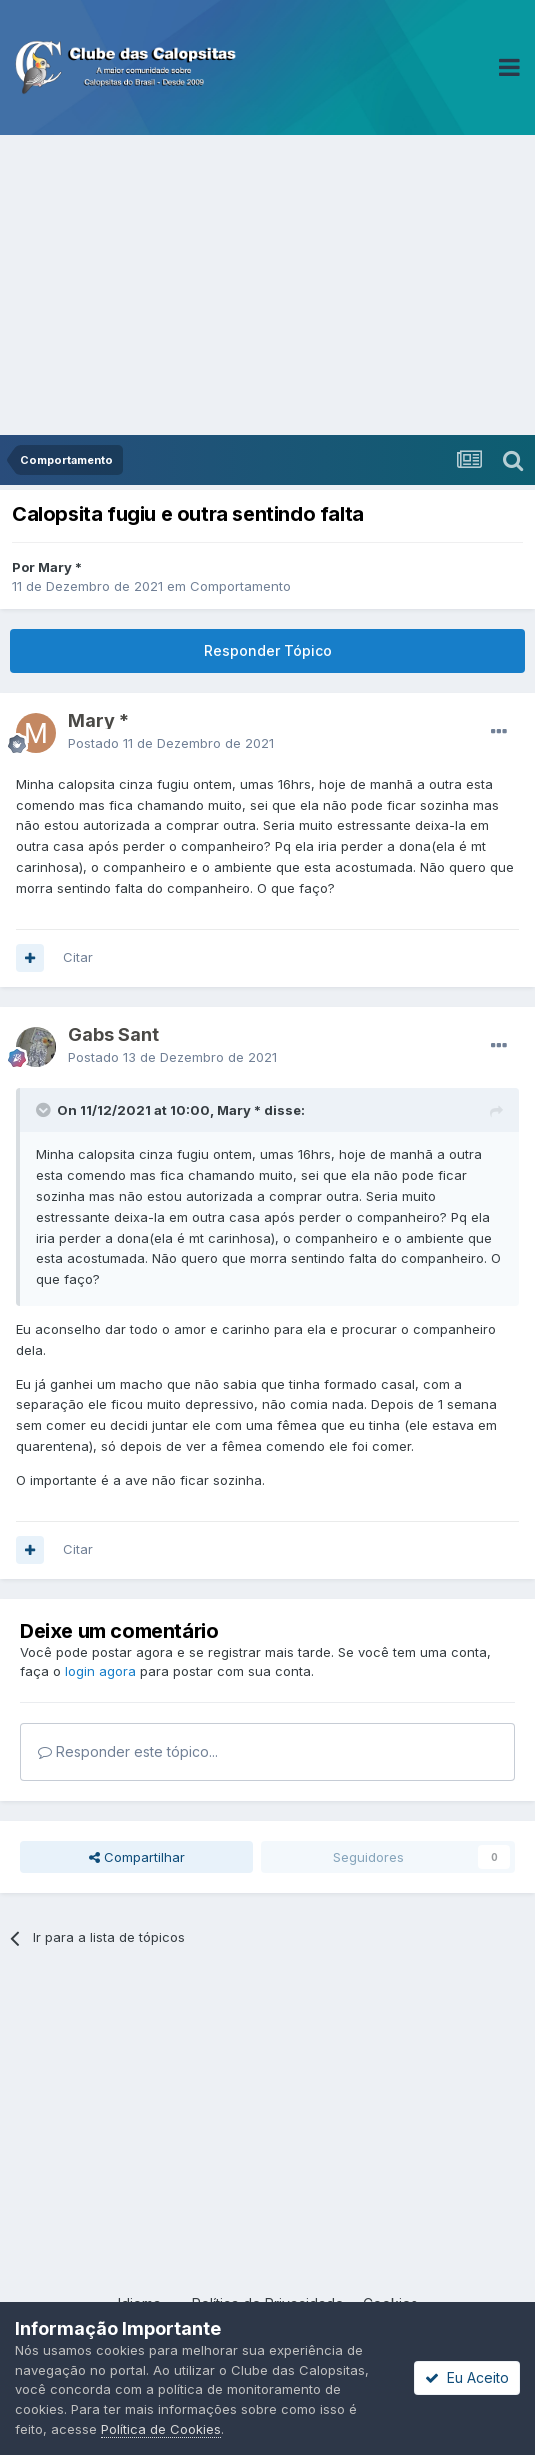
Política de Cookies (161, 2429)
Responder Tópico (268, 650)
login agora (100, 1671)
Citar (78, 957)
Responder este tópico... (128, 1751)
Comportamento (240, 586)
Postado (171, 743)
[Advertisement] (267, 285)
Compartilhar (137, 1857)
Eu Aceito (467, 2377)
